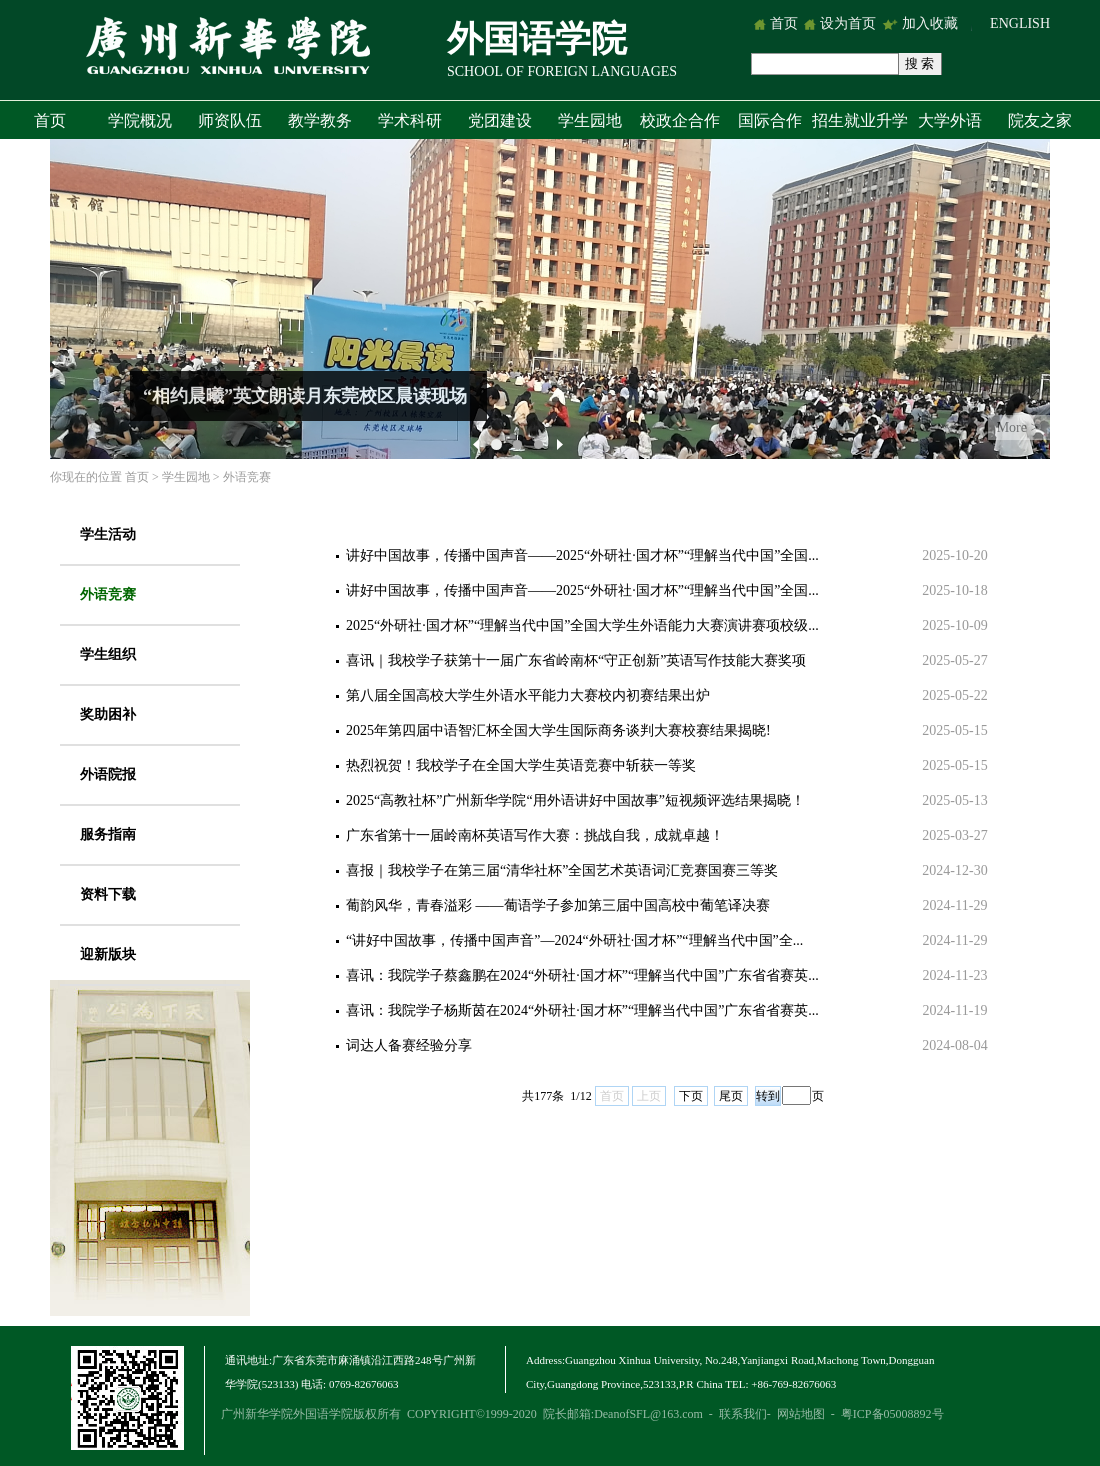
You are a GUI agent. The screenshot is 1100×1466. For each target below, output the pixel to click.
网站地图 (801, 1414)
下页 (691, 1096)
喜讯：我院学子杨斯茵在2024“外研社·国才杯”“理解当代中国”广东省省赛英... (582, 1010)
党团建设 (500, 120)
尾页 (731, 1096)
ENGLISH (1020, 23)
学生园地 (590, 120)
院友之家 (1040, 120)
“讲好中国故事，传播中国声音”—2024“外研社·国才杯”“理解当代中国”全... (574, 940)
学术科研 (410, 120)
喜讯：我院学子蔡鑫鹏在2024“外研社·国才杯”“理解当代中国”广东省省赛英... (582, 975)
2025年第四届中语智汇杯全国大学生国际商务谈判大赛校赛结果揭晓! (558, 730)
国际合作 (770, 120)
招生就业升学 (860, 120)
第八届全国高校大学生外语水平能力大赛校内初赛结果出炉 (528, 695)
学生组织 (108, 654)
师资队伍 (230, 120)
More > (1018, 427)
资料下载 (108, 894)
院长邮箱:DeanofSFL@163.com (623, 1414)
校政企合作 (680, 120)
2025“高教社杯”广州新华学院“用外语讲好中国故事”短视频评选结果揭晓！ (575, 800)
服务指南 (108, 834)
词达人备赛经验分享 (409, 1045)
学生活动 (108, 534)
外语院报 (108, 774)
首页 (784, 23)
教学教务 (320, 120)
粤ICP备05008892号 (892, 1414)
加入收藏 (932, 23)
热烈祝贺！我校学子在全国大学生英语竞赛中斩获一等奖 (521, 765)
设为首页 (848, 23)
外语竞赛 (247, 477)
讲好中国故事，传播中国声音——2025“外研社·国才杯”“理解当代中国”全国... (582, 555)
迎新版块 (108, 954)
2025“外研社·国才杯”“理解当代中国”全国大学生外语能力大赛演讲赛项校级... (582, 625)
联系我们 (743, 1414)
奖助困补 (108, 714)
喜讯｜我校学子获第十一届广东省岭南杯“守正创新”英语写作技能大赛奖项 (576, 660)
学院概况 (140, 120)
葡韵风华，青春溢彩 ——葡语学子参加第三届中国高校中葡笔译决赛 (558, 905)
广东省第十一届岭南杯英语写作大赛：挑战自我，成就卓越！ (535, 835)
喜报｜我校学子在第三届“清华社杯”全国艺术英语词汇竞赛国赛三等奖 (562, 870)
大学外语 (950, 120)
